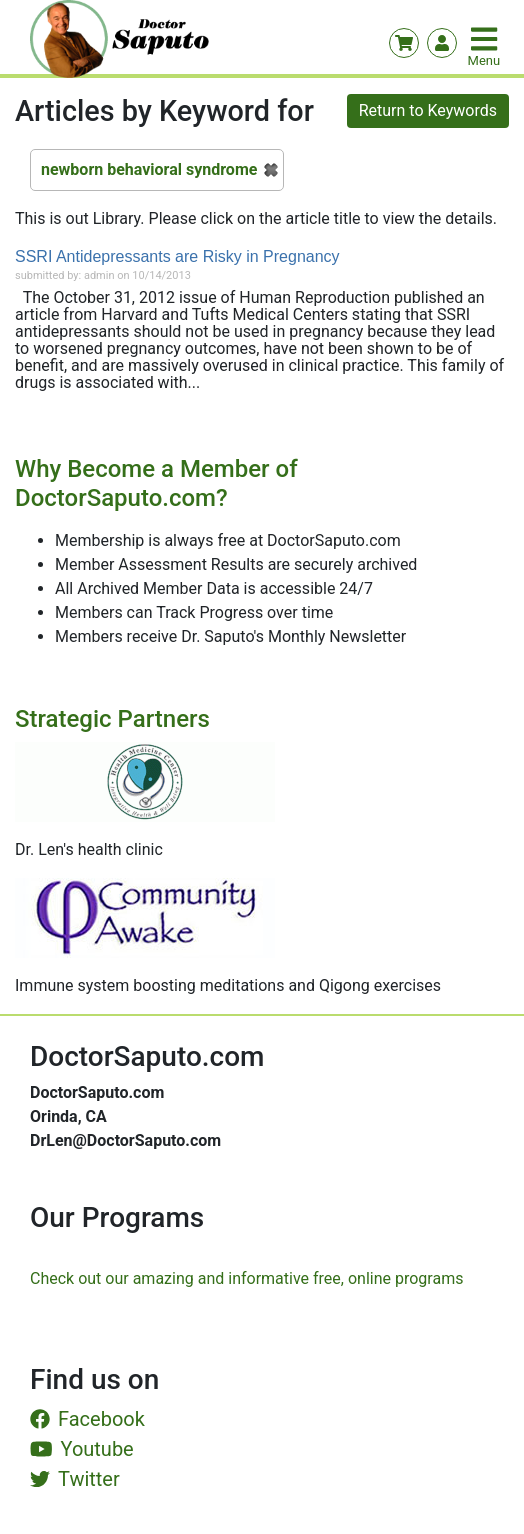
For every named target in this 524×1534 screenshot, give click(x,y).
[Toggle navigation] (486, 39)
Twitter (75, 1479)
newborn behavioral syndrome (149, 169)
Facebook (87, 1419)
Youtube (82, 1449)
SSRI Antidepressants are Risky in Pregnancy (177, 256)
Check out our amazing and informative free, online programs (246, 1278)
